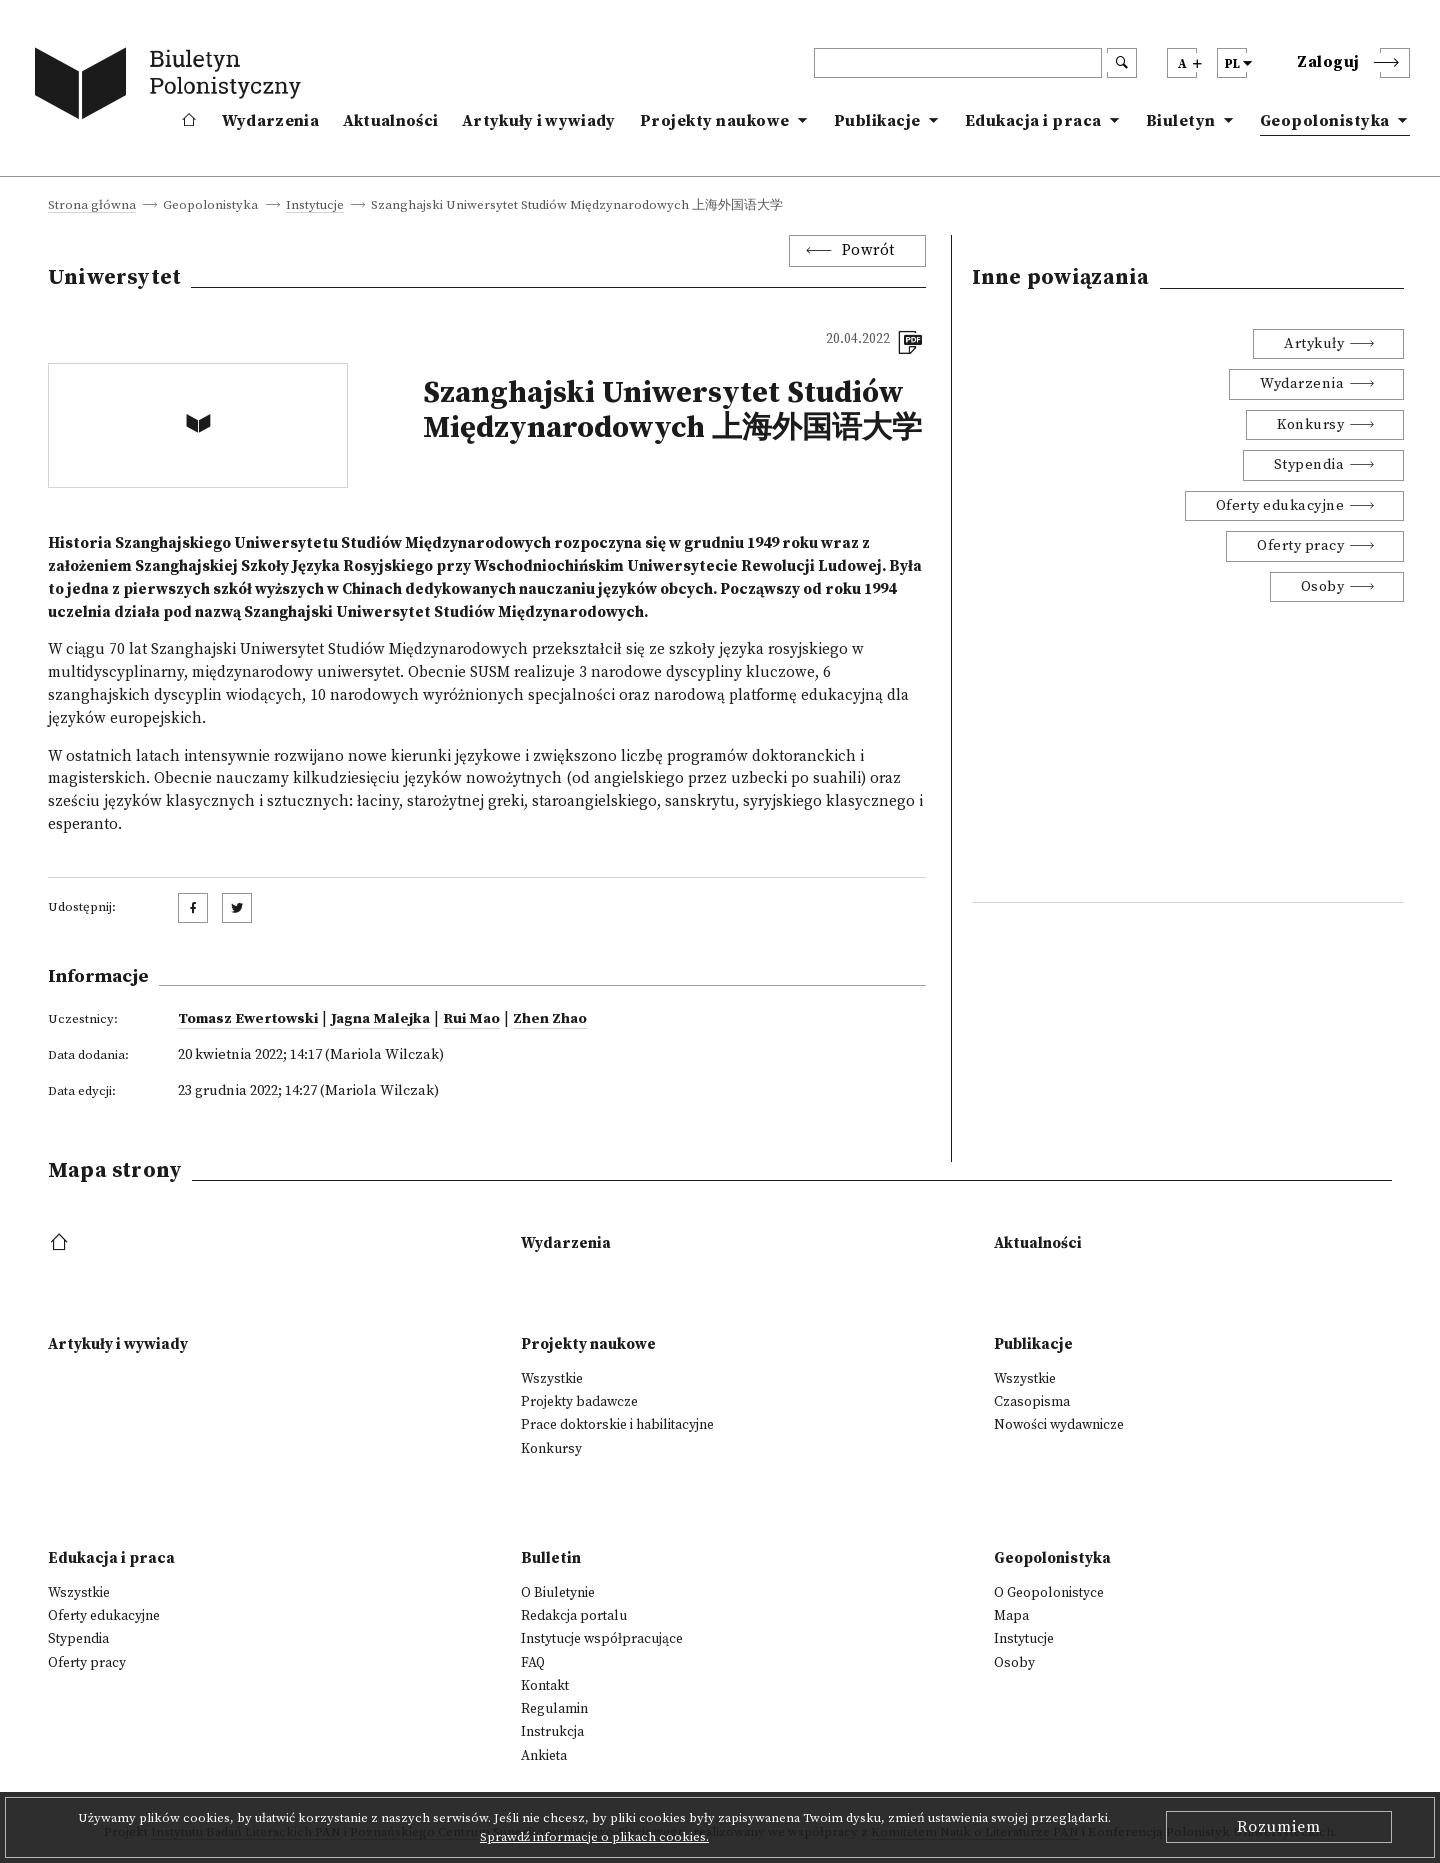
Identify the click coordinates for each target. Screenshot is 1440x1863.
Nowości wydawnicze (1059, 1425)
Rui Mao (471, 1019)
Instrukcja (552, 1732)
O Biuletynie (558, 1593)
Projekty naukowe (715, 121)
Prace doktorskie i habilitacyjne (617, 1425)
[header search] (958, 63)
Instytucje (315, 206)
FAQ (533, 1663)
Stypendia (1309, 465)
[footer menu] (61, 1243)
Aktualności (390, 121)
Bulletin (551, 1558)
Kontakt (545, 1686)
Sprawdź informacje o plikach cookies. (594, 1837)
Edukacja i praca (1033, 121)
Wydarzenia (270, 121)
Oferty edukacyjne (1280, 506)
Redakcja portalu (574, 1616)
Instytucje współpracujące (602, 1639)
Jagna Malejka (380, 1019)
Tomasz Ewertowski (248, 1019)
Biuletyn (1181, 121)
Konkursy (1310, 425)
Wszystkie (552, 1379)
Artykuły (1314, 344)
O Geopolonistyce (1049, 1593)
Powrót (868, 250)
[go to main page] (172, 87)
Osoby (1323, 587)
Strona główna (92, 206)
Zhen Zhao (550, 1019)
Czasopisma (1032, 1402)
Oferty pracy (1300, 546)
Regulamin (554, 1709)
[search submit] (1122, 63)
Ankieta (544, 1756)
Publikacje (877, 121)
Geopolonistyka (1325, 121)
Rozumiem (1279, 1827)
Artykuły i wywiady (538, 121)
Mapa (1011, 1616)
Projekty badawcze (579, 1402)
